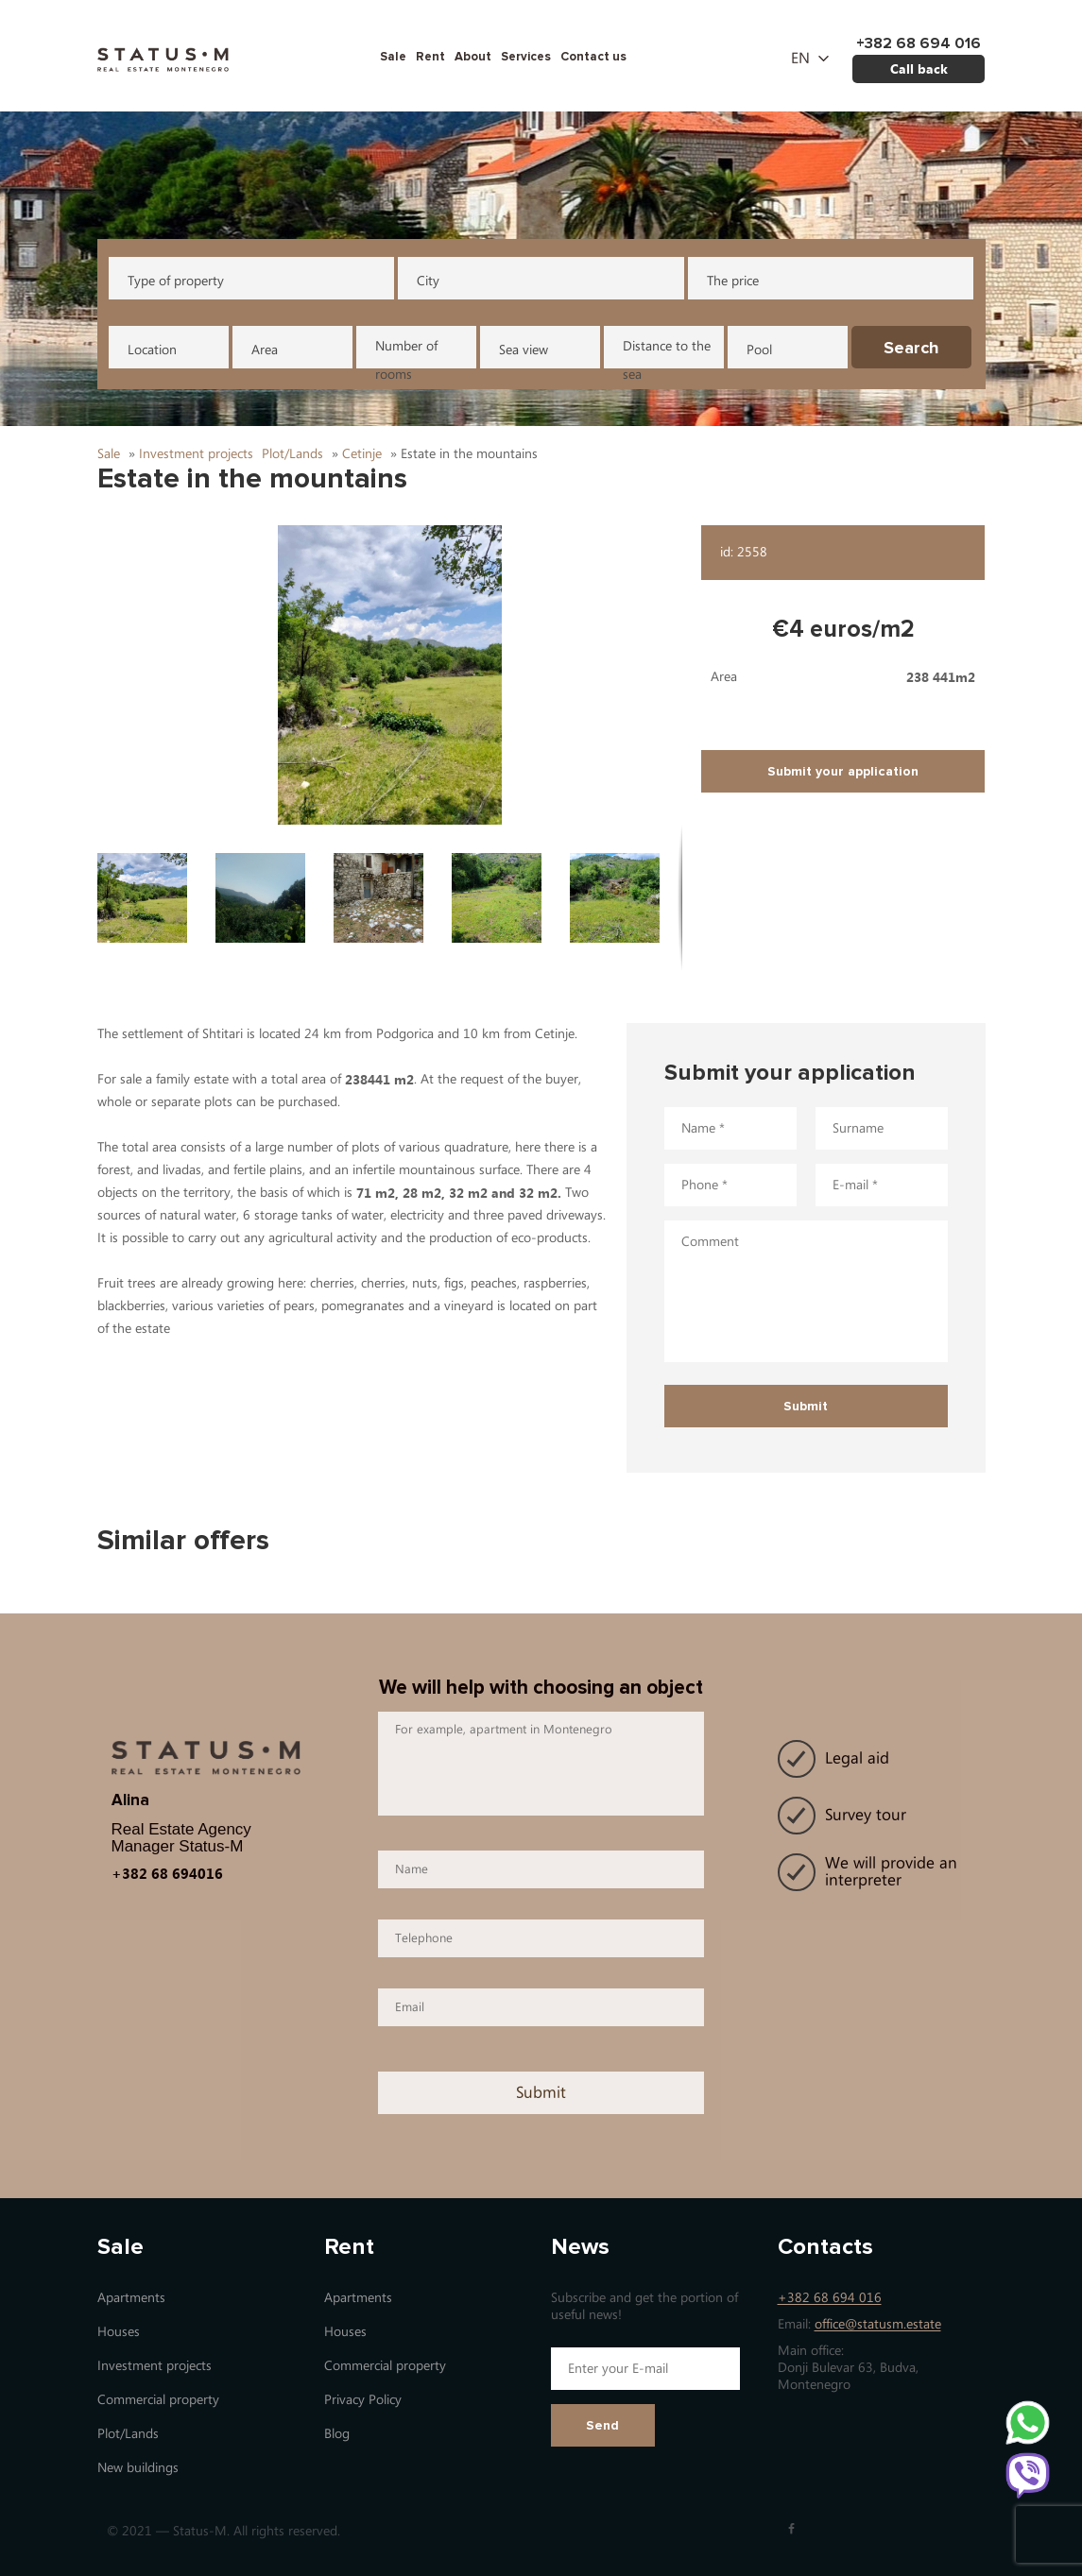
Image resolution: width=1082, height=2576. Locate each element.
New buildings (138, 2468)
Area (264, 350)
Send (602, 2425)
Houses (118, 2332)
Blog (337, 2434)
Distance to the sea (667, 353)
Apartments (131, 2298)
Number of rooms (406, 353)
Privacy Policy (363, 2400)
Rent (430, 56)
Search (911, 347)
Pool (759, 350)
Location (152, 350)
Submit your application (843, 771)
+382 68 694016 (167, 1873)
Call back (919, 68)
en (800, 58)
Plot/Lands (128, 2434)
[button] (390, 675)
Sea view (523, 350)
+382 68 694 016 (830, 2298)
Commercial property (158, 2400)
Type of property (176, 281)
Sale (393, 56)
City (428, 281)
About (473, 56)
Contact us (593, 56)
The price (733, 281)
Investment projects (154, 2366)
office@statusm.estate (878, 2324)
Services (526, 56)
